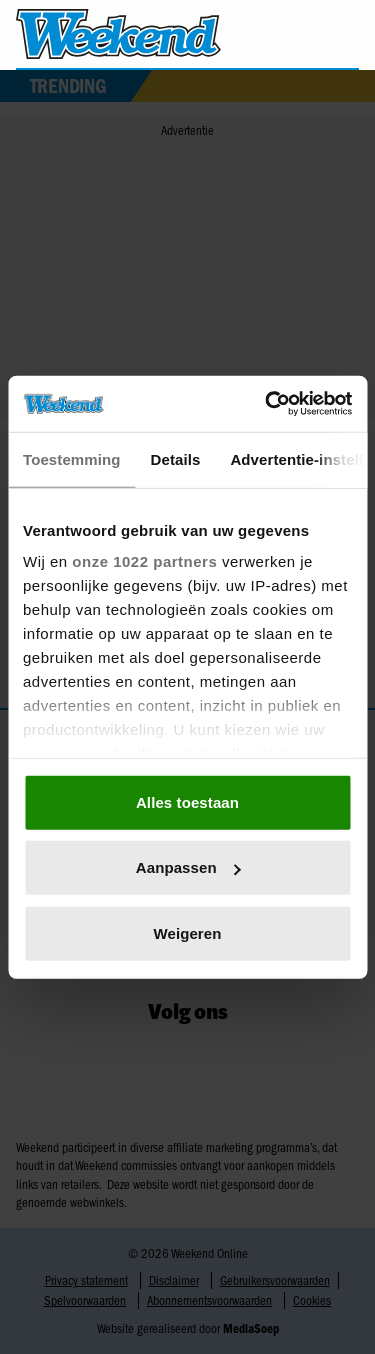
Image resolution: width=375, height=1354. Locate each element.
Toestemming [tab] (72, 458)
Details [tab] (176, 458)
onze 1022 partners (144, 561)
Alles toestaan (187, 801)
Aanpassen (188, 867)
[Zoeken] (343, 35)
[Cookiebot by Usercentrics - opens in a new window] (267, 404)
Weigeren (187, 932)
